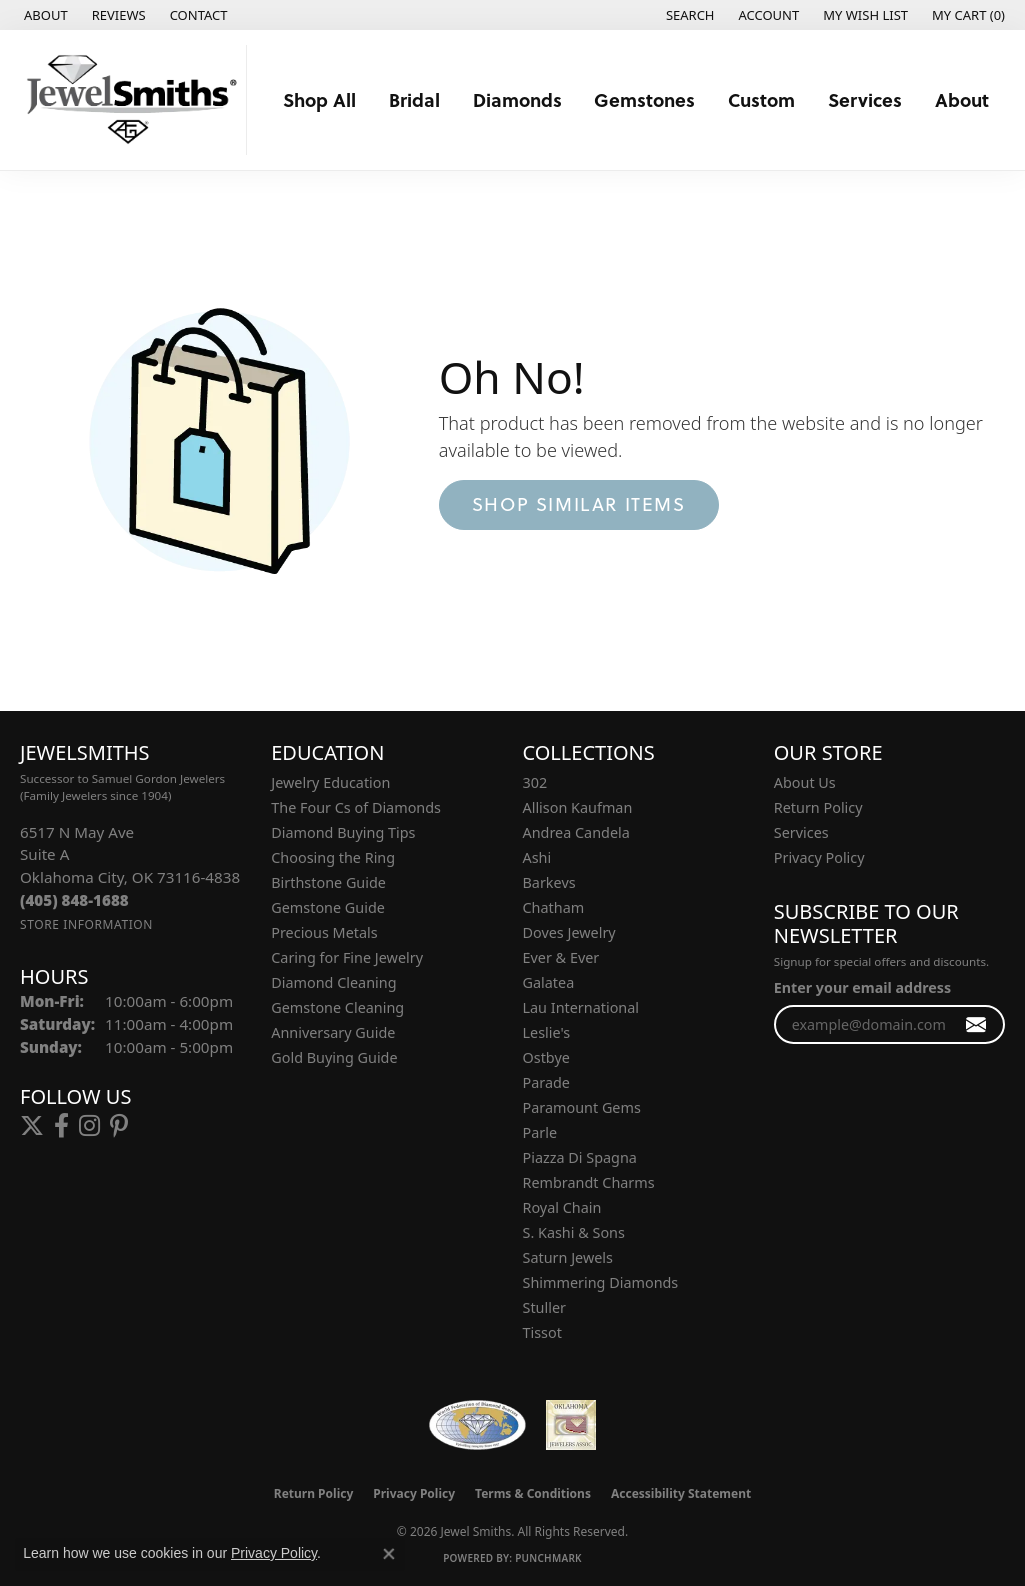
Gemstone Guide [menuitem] (328, 907)
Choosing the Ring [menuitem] (333, 857)
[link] (44, 15)
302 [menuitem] (535, 782)
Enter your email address (862, 987)
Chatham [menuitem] (554, 907)
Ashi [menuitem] (537, 857)
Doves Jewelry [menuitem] (569, 932)
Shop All (319, 99)
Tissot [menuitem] (542, 1332)
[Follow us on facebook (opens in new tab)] (61, 1126)
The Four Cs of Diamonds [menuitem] (356, 807)
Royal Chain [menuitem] (562, 1207)
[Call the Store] (74, 900)
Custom (761, 99)
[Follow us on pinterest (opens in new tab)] (119, 1126)
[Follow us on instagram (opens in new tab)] (89, 1126)
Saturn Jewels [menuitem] (568, 1257)
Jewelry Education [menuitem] (330, 782)
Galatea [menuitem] (549, 982)
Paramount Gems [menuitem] (582, 1107)
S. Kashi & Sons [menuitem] (574, 1232)
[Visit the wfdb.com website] (477, 1425)
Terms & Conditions (533, 1493)
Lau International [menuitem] (581, 1007)
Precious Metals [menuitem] (324, 932)
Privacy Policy (819, 857)
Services (865, 99)
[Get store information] (86, 924)
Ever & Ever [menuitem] (561, 957)
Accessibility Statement (681, 1493)
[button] (688, 15)
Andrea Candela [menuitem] (576, 832)
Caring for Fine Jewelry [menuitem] (347, 957)
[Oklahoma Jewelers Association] (571, 1425)
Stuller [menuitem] (544, 1307)
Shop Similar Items (579, 504)
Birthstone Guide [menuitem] (328, 882)
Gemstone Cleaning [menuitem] (337, 1007)
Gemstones (644, 99)
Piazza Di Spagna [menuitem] (580, 1157)
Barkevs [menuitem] (549, 882)
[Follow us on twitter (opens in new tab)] (32, 1126)
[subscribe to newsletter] (976, 1024)
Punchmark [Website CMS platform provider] (548, 1558)
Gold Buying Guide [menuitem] (334, 1057)
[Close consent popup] (389, 1554)
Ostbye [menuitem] (546, 1057)
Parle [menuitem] (540, 1132)
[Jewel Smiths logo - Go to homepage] (128, 100)
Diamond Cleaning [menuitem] (333, 982)
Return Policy (818, 807)
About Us (805, 782)
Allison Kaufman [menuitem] (578, 807)
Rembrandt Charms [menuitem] (589, 1182)
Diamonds (517, 99)
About (962, 99)
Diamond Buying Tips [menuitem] (343, 832)
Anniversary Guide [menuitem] (333, 1032)
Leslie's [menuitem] (547, 1032)
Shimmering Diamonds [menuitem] (601, 1282)
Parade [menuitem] (546, 1082)
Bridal (414, 99)
